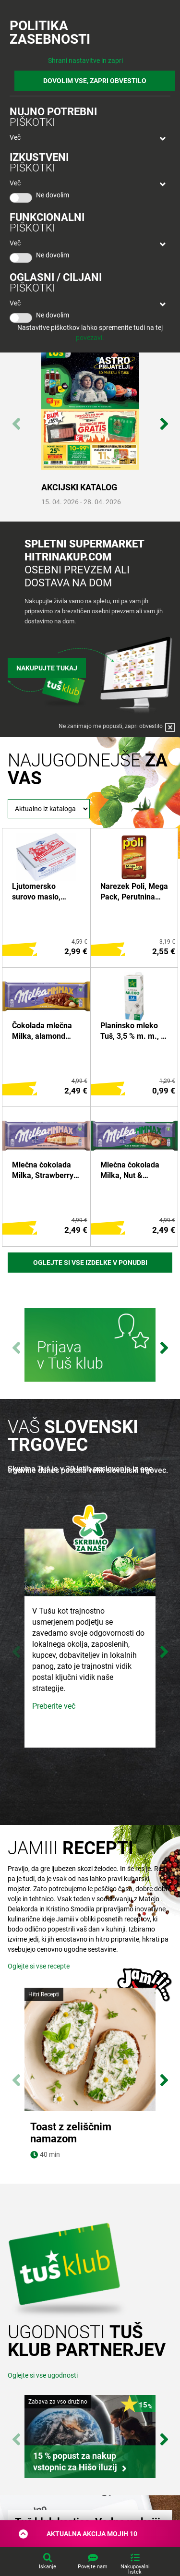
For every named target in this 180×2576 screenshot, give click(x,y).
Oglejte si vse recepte (39, 1966)
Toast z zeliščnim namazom (70, 2133)
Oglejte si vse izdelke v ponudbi (90, 1262)
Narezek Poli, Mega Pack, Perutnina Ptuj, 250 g (134, 892)
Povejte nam (93, 2567)
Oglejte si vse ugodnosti (43, 2399)
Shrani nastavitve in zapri (85, 60)
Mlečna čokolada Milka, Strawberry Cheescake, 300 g (42, 1170)
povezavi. (90, 337)
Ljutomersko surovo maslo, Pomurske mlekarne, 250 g (40, 892)
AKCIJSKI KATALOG (79, 487)
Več (15, 137)
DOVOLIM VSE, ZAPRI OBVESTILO (94, 81)
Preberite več (53, 1706)
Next (164, 418)
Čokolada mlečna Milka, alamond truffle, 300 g (42, 1031)
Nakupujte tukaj (46, 668)
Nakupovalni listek (135, 2569)
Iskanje (47, 2567)
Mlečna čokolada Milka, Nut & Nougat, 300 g (129, 1170)
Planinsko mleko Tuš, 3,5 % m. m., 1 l (132, 1031)
